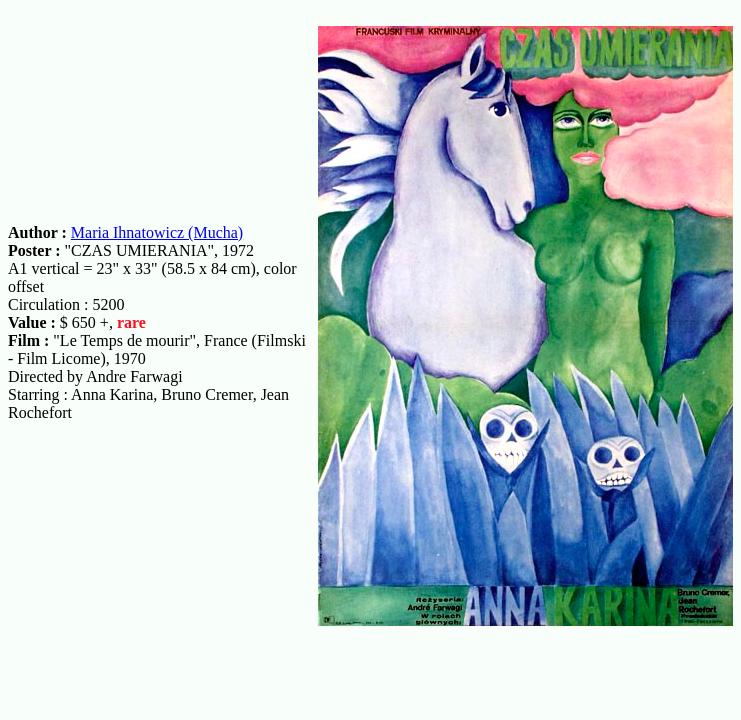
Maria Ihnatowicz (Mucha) (157, 232)
